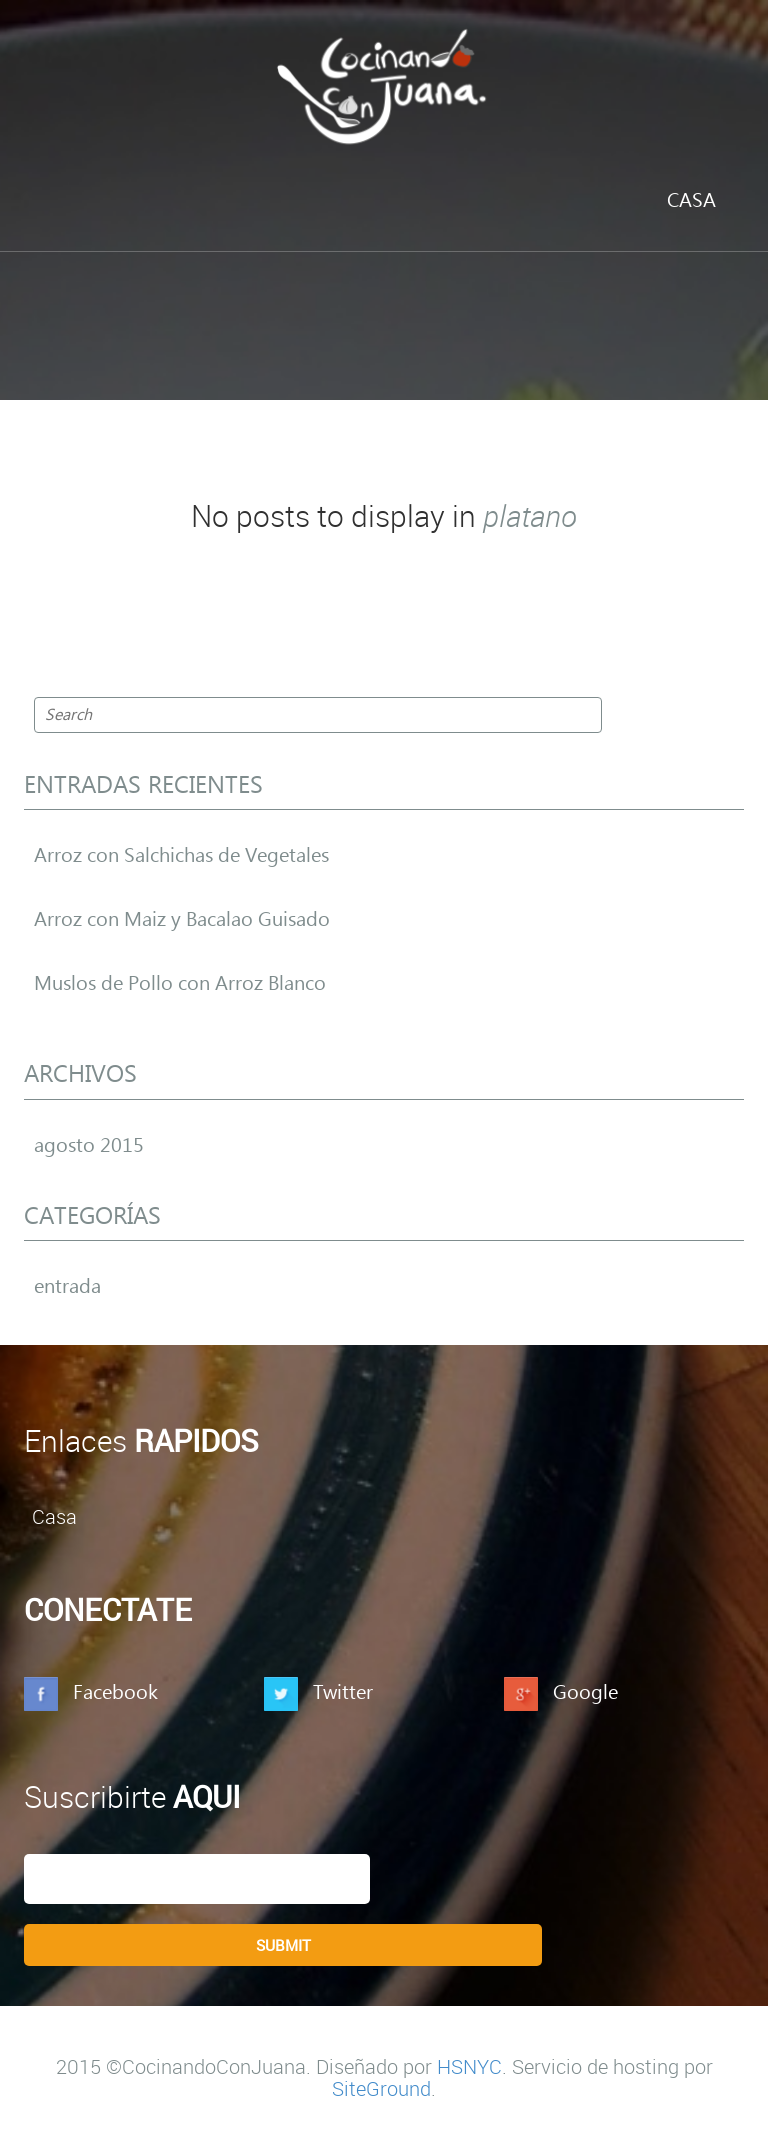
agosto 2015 (89, 1146)
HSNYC (469, 2066)
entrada (67, 1287)
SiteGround (381, 2088)
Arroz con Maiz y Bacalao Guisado (182, 920)
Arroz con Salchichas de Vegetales (181, 856)
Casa (691, 201)
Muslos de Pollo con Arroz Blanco (180, 984)
